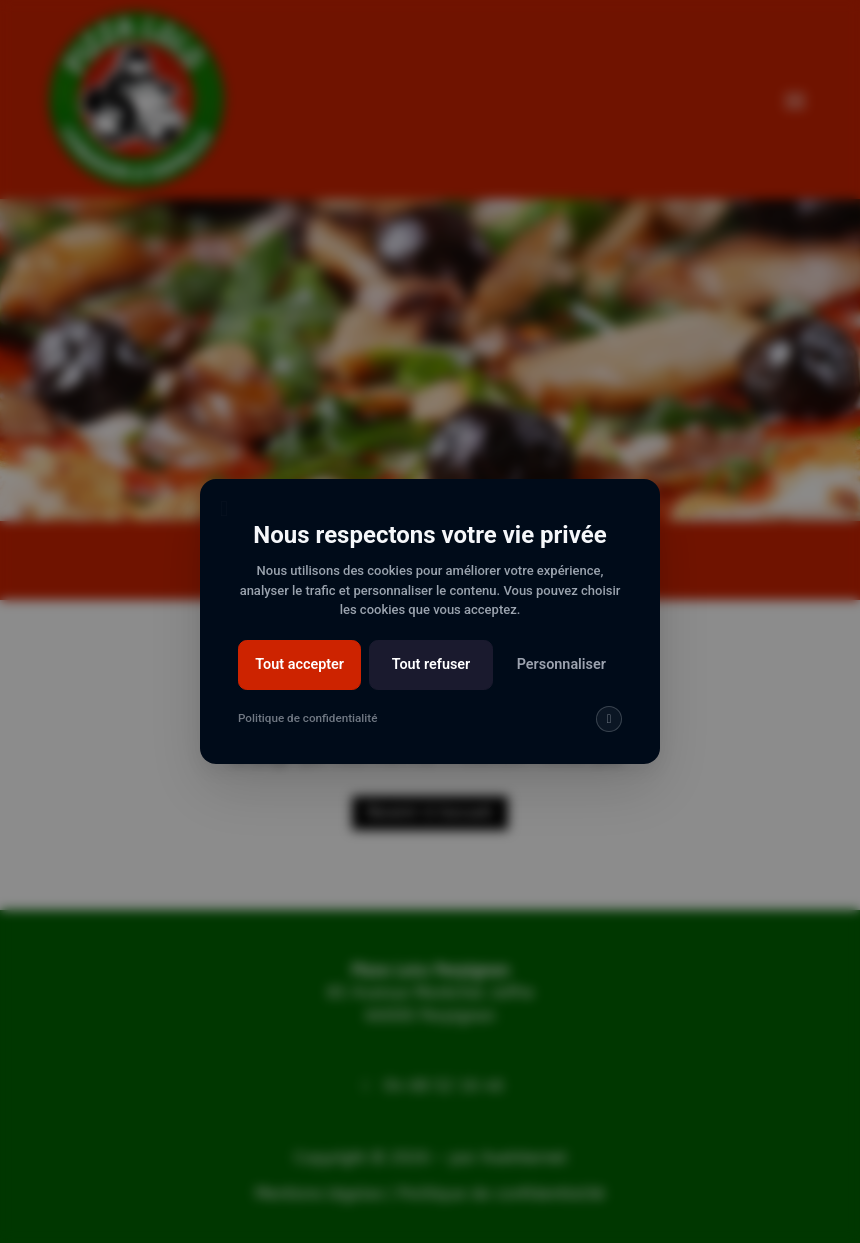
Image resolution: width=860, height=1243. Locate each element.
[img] (608, 721)
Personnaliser (560, 666)
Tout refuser (431, 666)
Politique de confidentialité (308, 720)
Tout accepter (300, 666)
